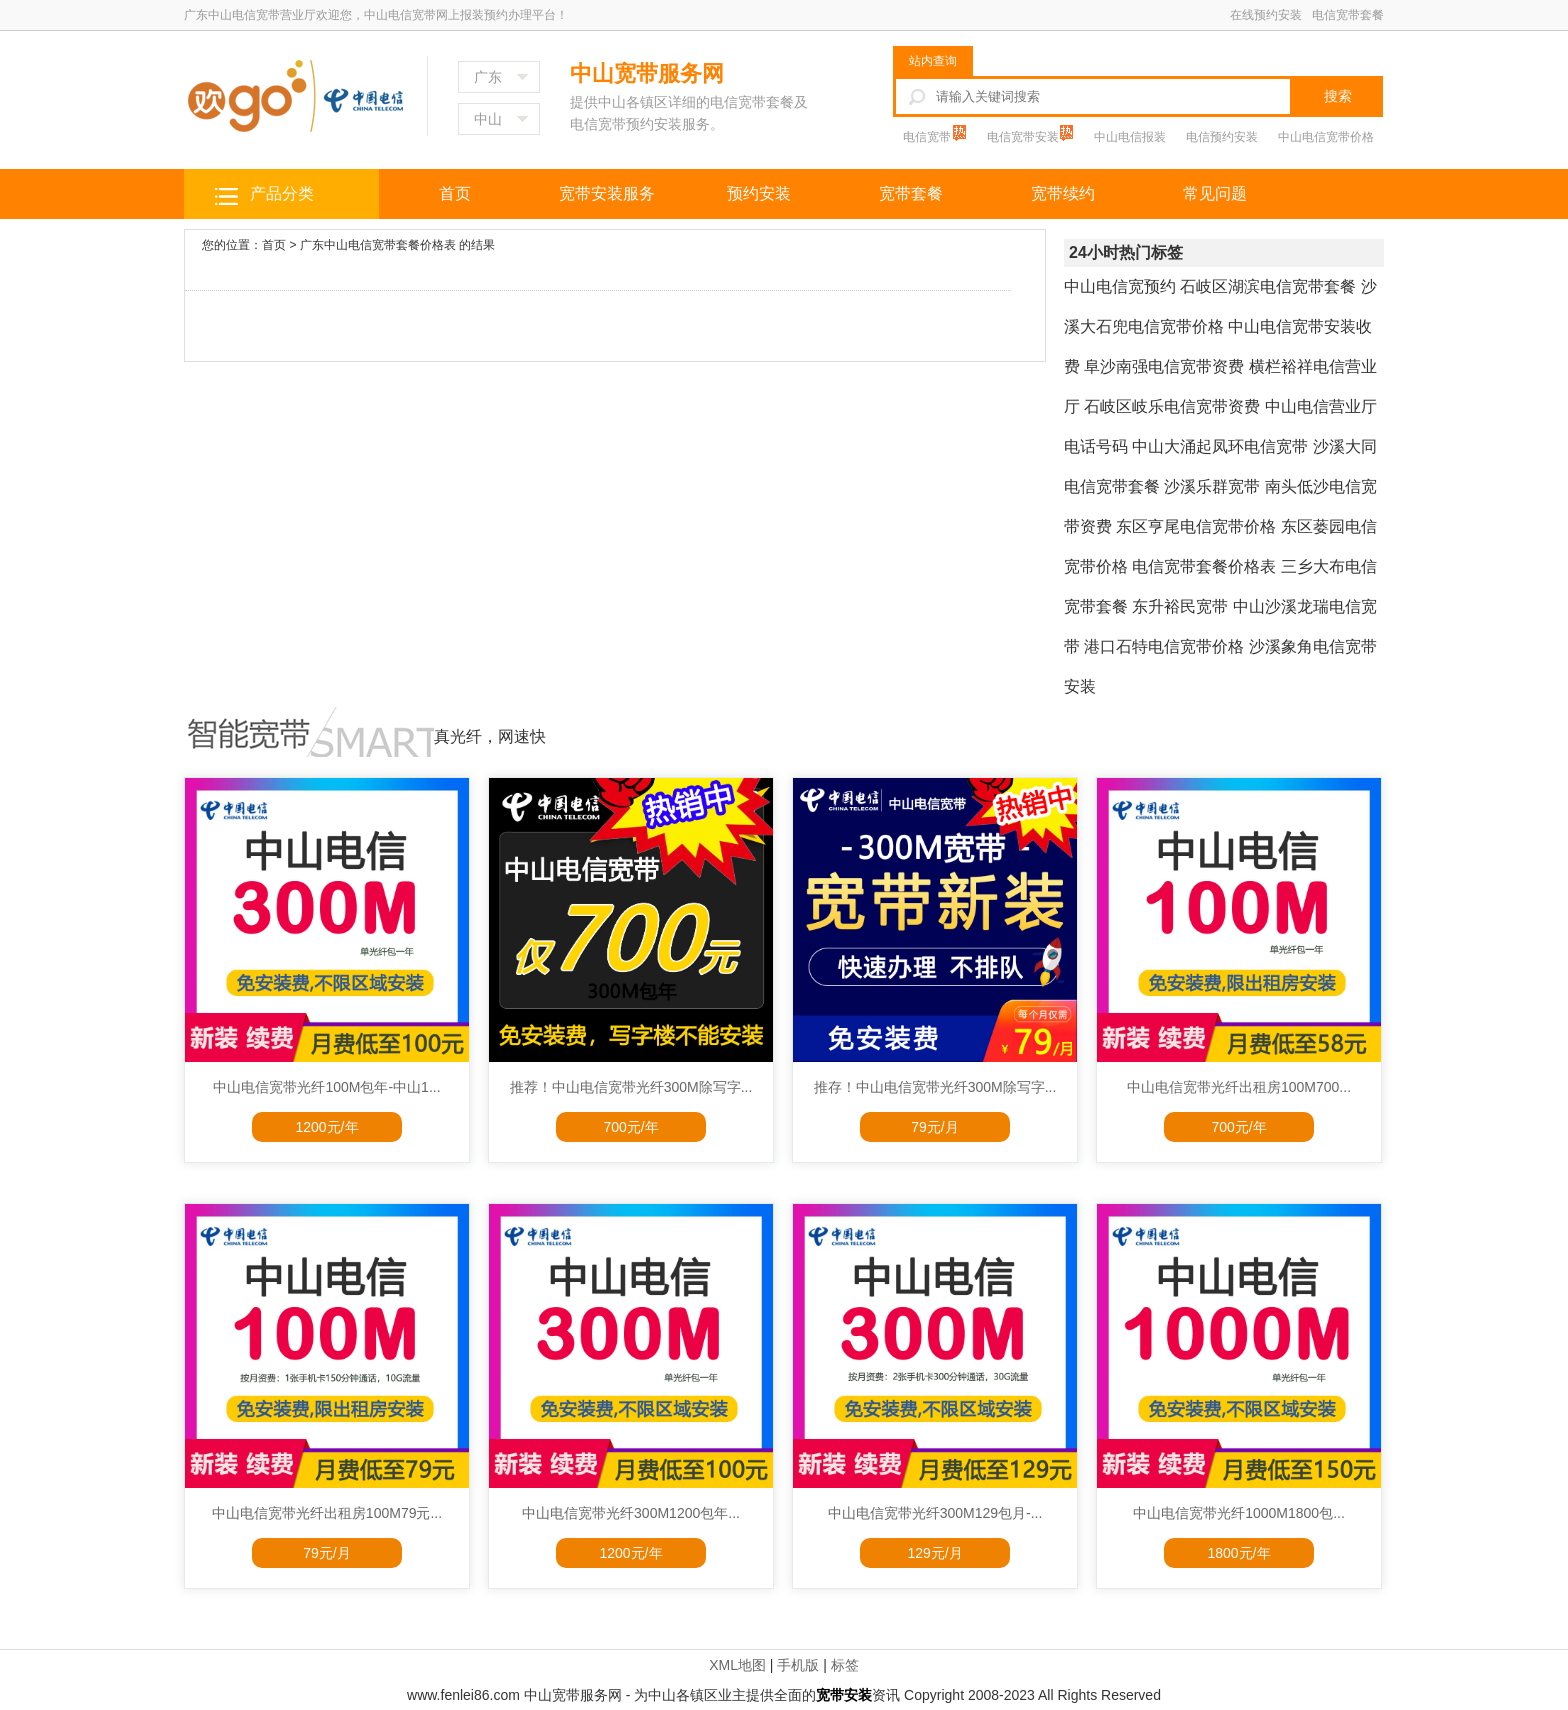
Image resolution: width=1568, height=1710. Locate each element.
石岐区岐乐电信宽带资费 (1172, 406)
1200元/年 (326, 1127)
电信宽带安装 (1024, 137)
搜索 (1338, 96)
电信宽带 (928, 137)
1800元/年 (1238, 1553)
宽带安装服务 (607, 193)
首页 (455, 193)
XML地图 (737, 1665)
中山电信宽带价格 (1326, 137)
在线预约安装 (1266, 15)
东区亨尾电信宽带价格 (1196, 526)
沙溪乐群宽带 (1212, 486)
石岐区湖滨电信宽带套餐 (1268, 286)
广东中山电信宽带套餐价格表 (378, 245)
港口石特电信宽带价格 (1164, 646)
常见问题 (1215, 193)
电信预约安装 (1222, 137)
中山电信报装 (1130, 137)
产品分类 (282, 193)
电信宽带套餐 (1348, 15)
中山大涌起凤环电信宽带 (1220, 446)
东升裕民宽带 (1180, 606)
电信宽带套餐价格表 (1204, 566)
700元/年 (630, 1127)
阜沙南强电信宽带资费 (1164, 366)
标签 (845, 1665)
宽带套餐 (911, 193)
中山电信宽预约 (1120, 286)
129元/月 (934, 1553)
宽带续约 (1063, 193)
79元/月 (934, 1127)
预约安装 (759, 193)
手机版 (798, 1665)
